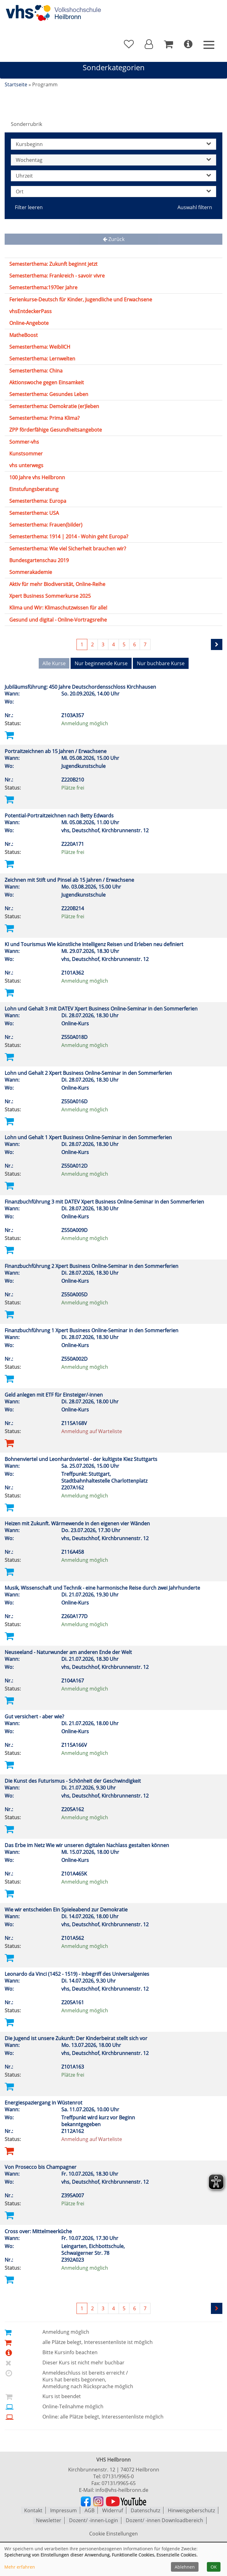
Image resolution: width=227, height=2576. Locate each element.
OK (214, 2567)
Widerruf (112, 2510)
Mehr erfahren (19, 2567)
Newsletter (48, 2520)
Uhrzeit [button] (113, 175)
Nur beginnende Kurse (101, 663)
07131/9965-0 (118, 2476)
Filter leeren (29, 207)
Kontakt (33, 2510)
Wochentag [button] (113, 160)
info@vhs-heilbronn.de (121, 2490)
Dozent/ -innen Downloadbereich (164, 2520)
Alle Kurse (54, 663)
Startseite (16, 84)
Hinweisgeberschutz (191, 2510)
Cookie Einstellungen (113, 2533)
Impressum (63, 2510)
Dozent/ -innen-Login (93, 2520)
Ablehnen (185, 2567)
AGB (89, 2510)
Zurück (113, 239)
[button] (149, 44)
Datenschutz (145, 2510)
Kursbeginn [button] (113, 144)
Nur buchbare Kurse (161, 663)
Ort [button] (113, 191)
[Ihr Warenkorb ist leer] (168, 44)
